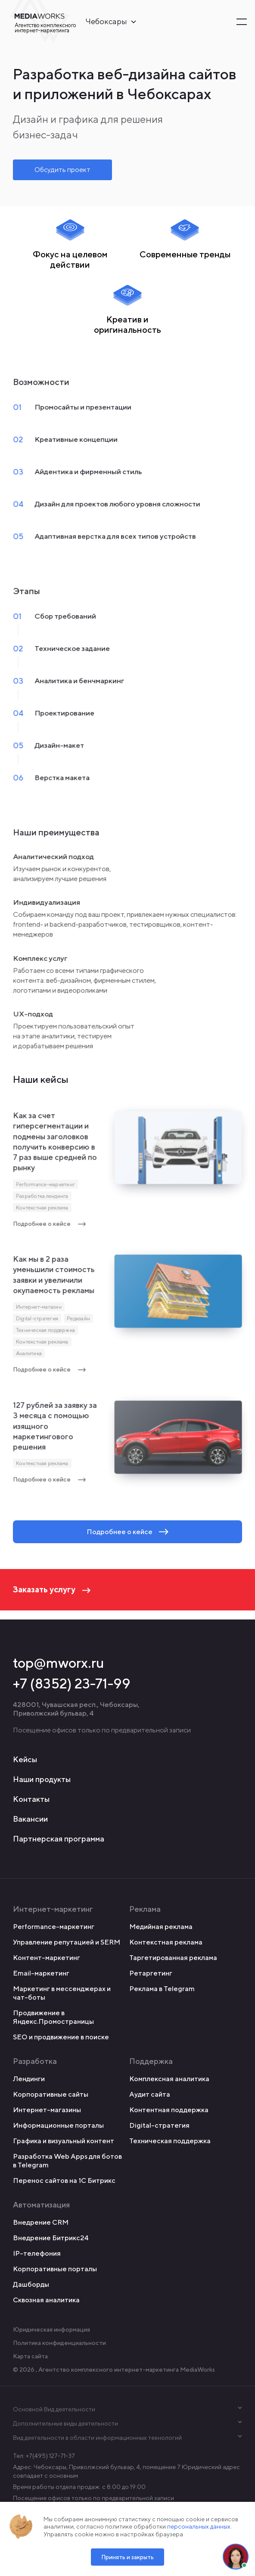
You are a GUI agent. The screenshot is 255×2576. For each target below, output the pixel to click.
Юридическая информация (51, 2329)
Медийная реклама (161, 1927)
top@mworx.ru (58, 1662)
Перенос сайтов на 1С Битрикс (64, 2180)
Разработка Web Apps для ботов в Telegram (67, 2160)
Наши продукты (42, 1779)
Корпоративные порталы (55, 2269)
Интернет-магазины (47, 2110)
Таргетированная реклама (173, 1958)
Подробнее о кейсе (49, 1227)
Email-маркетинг (41, 1973)
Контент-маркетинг (46, 1958)
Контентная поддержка (168, 2110)
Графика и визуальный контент (63, 2141)
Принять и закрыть (127, 2557)
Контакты (31, 1799)
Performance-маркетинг (45, 1188)
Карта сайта (30, 2356)
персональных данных (198, 2526)
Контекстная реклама (42, 1211)
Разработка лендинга (42, 1199)
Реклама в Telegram (162, 1989)
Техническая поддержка (45, 1334)
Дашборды (31, 2284)
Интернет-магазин (38, 1311)
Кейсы (25, 1759)
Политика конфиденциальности (59, 2342)
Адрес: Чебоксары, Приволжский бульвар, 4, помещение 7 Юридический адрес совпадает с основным (126, 2471)
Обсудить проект (62, 170)
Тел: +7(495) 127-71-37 (44, 2455)
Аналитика (29, 1357)
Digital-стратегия (37, 1322)
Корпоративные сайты (50, 2094)
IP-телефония (37, 2253)
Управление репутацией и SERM (66, 1942)
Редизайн (78, 1322)
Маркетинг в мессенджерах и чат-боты (62, 1993)
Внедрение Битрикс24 (51, 2238)
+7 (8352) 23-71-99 (72, 1683)
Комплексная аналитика (169, 2079)
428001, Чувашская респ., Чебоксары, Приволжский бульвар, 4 (76, 1709)
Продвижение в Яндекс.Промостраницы (53, 2017)
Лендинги (29, 2079)
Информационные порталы (58, 2125)
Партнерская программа (58, 1838)
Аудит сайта (149, 2094)
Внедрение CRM (40, 2222)
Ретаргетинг (150, 1973)
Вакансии (30, 1818)
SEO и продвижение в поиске (61, 2037)
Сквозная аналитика (46, 2300)
